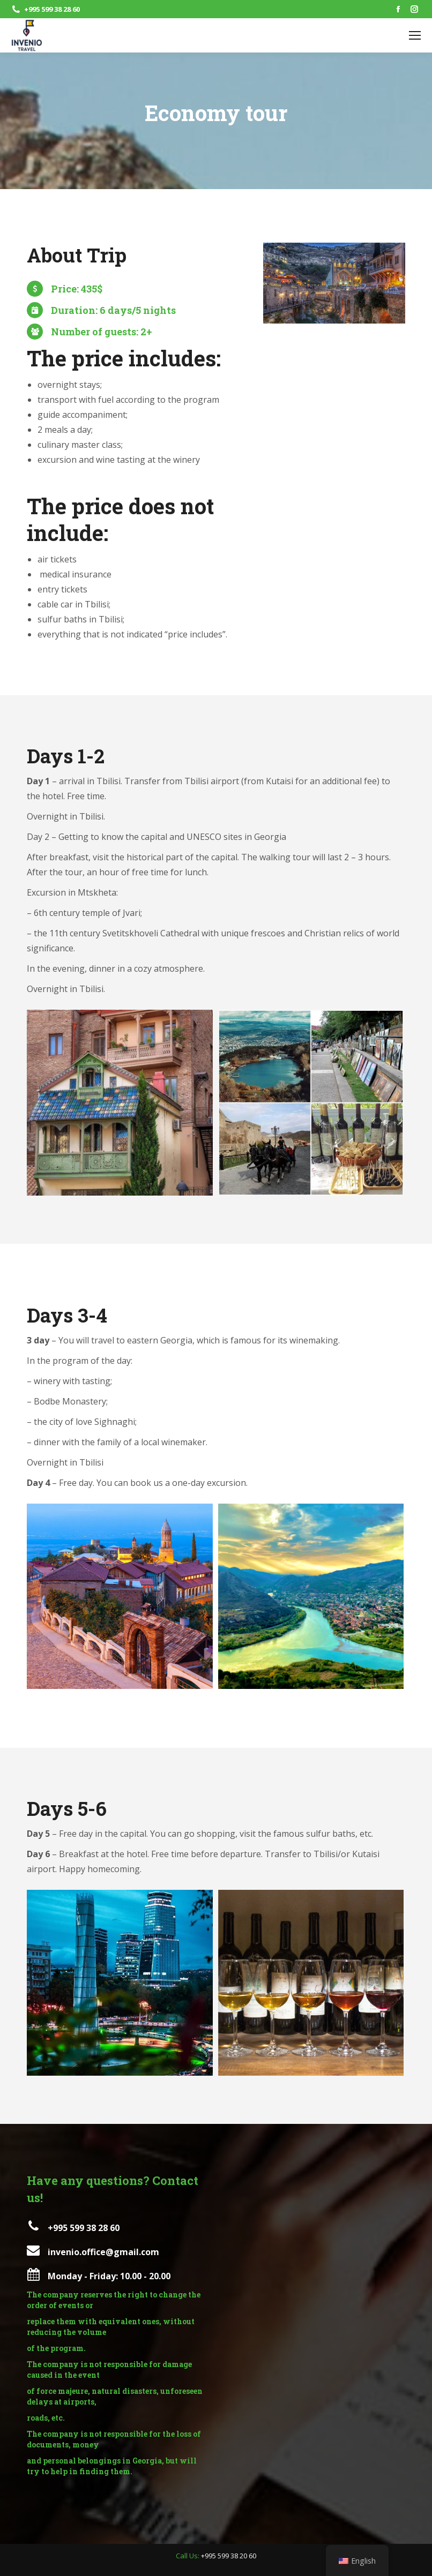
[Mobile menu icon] (414, 35)
